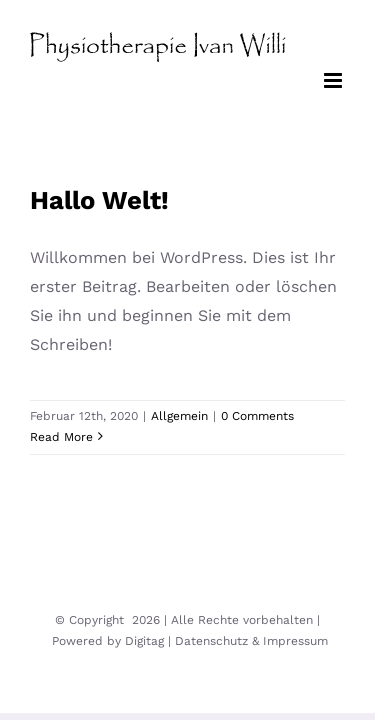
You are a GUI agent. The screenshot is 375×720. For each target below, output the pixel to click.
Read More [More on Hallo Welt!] (61, 437)
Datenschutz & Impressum (251, 641)
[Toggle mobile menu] (334, 80)
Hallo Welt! (99, 200)
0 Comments (257, 416)
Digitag (144, 641)
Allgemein (179, 416)
